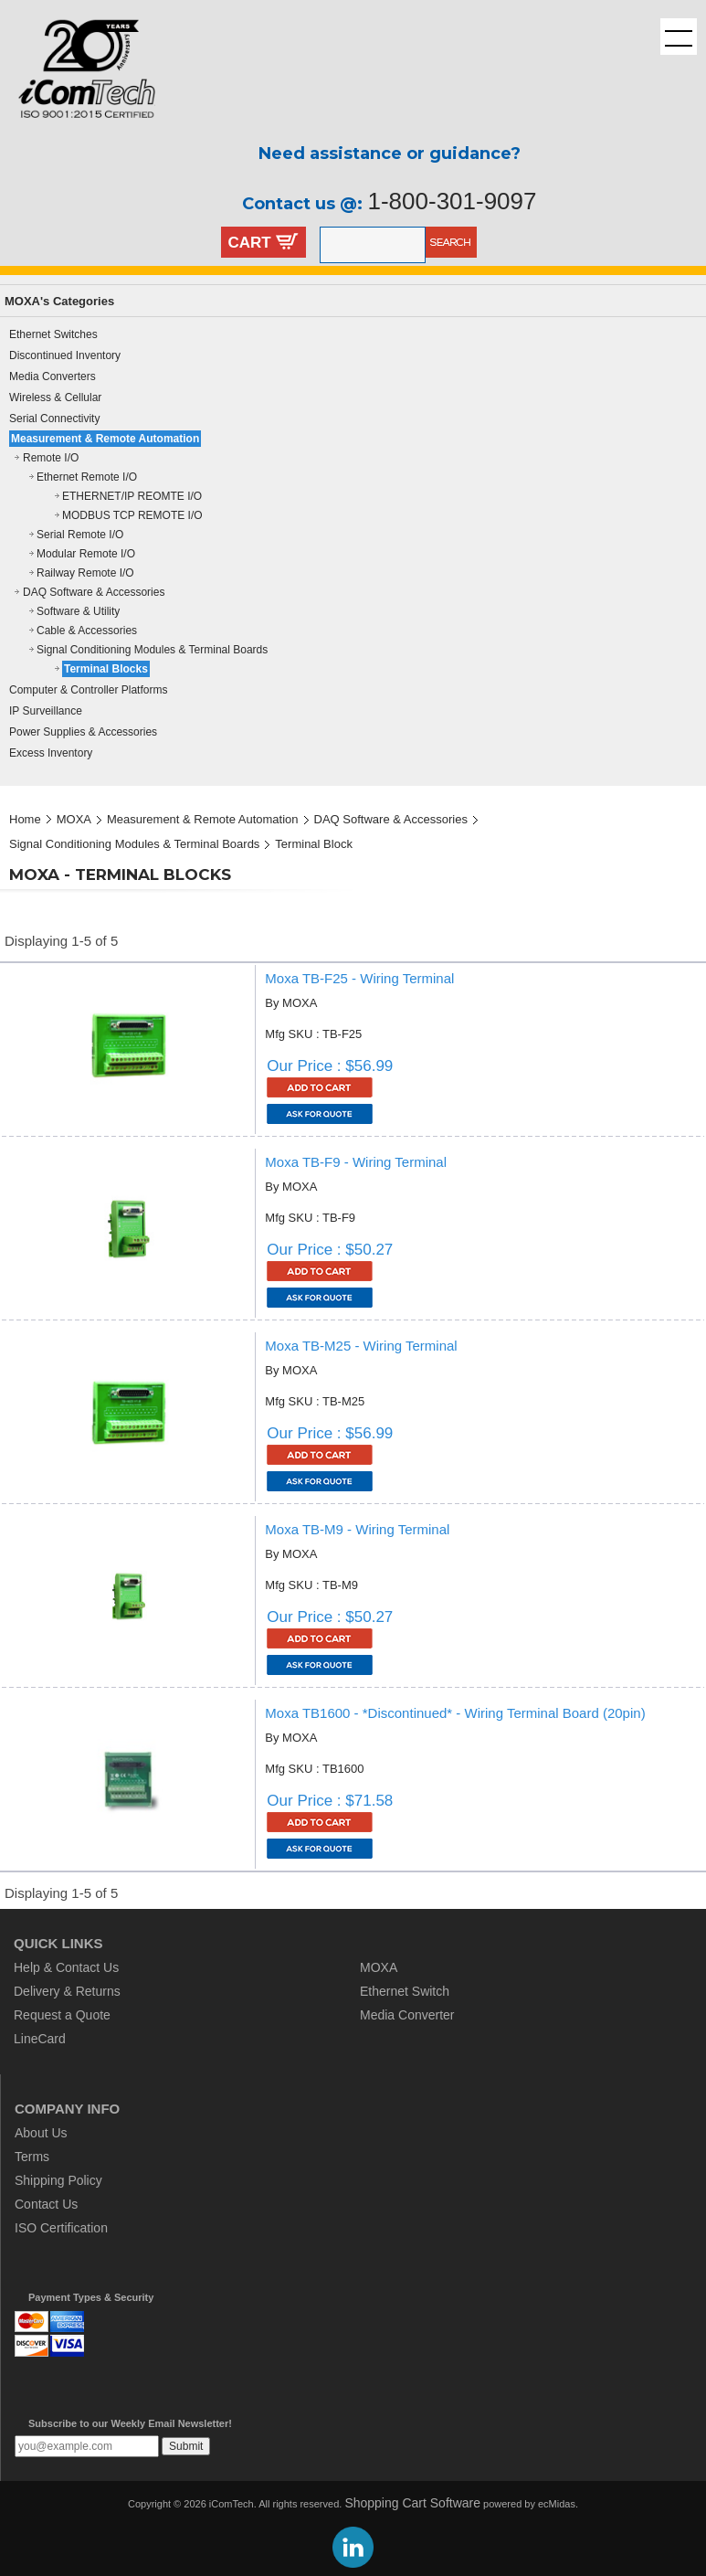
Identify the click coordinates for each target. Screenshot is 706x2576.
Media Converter (407, 2015)
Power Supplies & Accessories (83, 732)
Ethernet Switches (53, 334)
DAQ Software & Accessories (93, 592)
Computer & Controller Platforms (88, 690)
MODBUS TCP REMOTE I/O (132, 515)
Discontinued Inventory (65, 355)
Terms (32, 2156)
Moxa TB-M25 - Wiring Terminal (361, 1345)
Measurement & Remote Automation (105, 438)
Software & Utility (78, 611)
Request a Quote (62, 2015)
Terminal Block (314, 844)
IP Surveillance (45, 711)
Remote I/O (51, 457)
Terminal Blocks (106, 669)
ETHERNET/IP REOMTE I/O (132, 496)
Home (25, 819)
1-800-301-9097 (451, 201)
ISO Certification (61, 2228)
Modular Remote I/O (86, 553)
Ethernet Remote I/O (87, 477)
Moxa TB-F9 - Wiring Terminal (356, 1162)
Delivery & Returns (67, 1991)
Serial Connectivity (54, 418)
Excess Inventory (50, 753)
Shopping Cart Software (412, 2503)
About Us (41, 2132)
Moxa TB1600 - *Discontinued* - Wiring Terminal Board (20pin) (455, 1713)
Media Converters (52, 376)
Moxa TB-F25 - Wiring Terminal (359, 978)
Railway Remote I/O (85, 573)
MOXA (74, 819)
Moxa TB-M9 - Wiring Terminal (357, 1529)
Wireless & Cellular (55, 397)
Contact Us (46, 2204)
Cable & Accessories (87, 630)
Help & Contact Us (66, 1967)
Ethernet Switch (404, 1991)
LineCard (40, 2038)
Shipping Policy (58, 2180)
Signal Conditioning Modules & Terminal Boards (152, 649)
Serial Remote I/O (80, 534)
